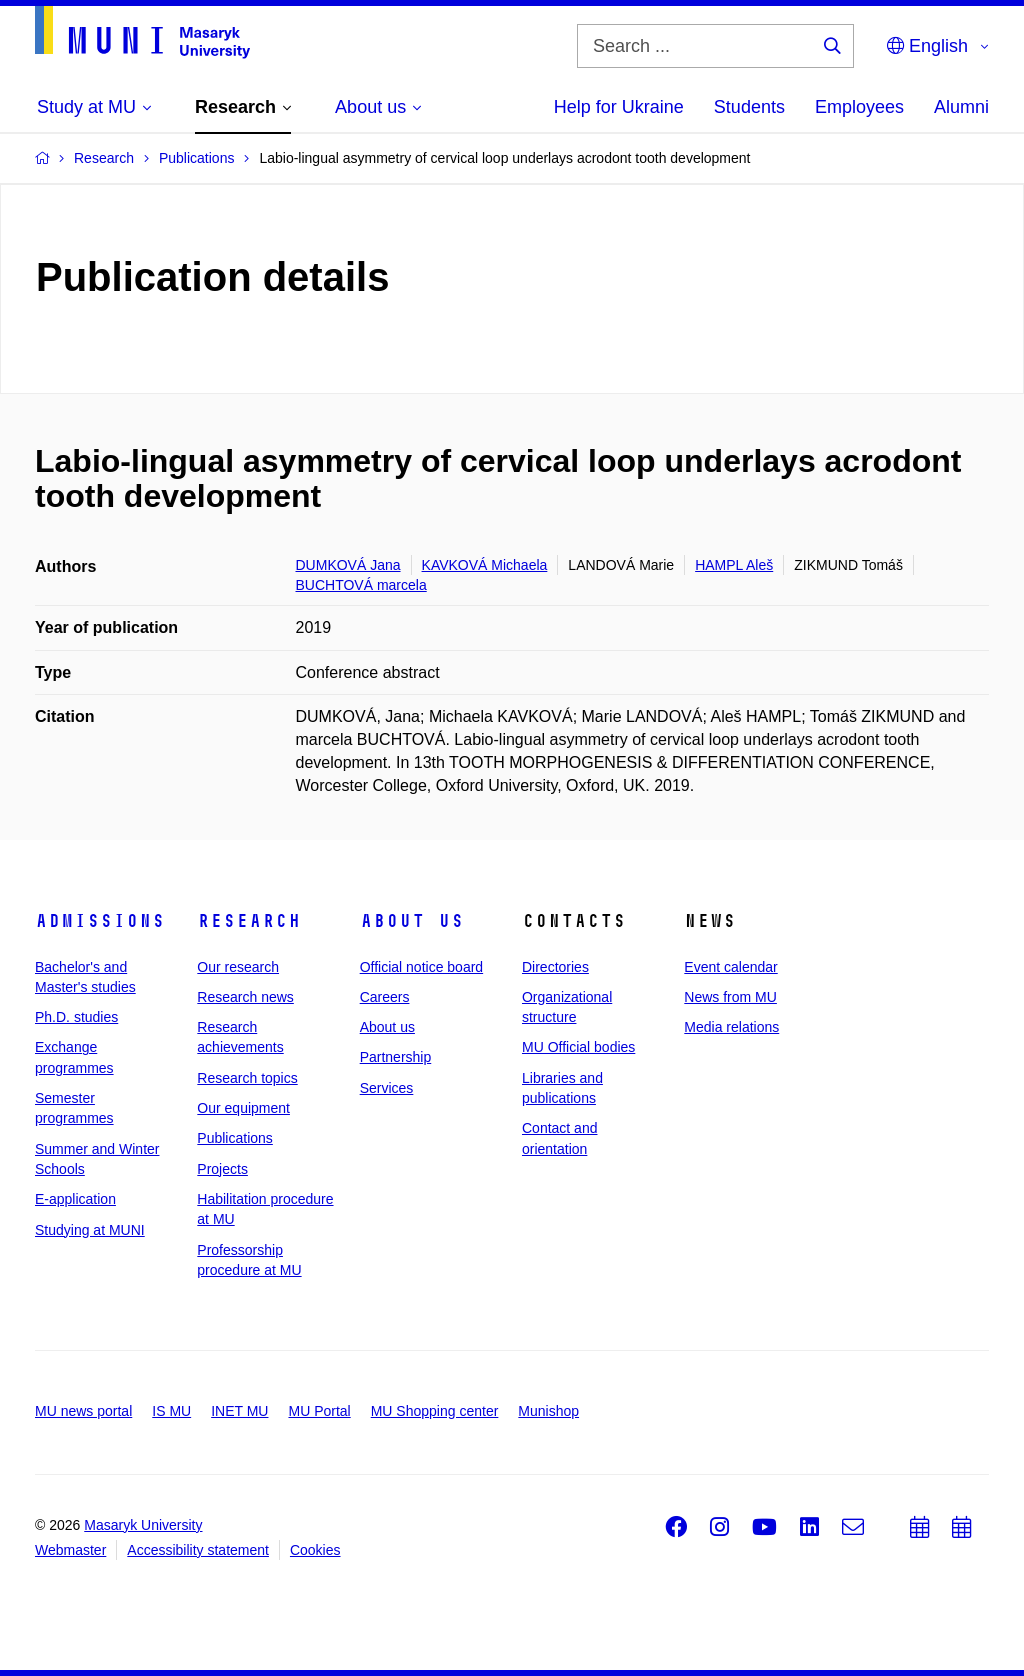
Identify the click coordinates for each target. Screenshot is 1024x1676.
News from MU (730, 997)
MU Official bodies (578, 1047)
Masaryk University (143, 1525)
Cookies (315, 1550)
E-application (75, 1199)
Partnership (396, 1057)
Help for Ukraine (619, 107)
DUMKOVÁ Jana (348, 565)
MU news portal (83, 1411)
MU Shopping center (435, 1411)
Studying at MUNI (90, 1230)
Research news (245, 997)
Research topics (247, 1078)
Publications (235, 1138)
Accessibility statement (198, 1550)
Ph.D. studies (76, 1017)
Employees (859, 107)
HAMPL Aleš (734, 565)
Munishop (548, 1411)
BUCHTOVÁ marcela (361, 585)
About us (412, 921)
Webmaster (70, 1550)
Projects (222, 1169)
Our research (238, 967)
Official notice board (421, 967)
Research (249, 921)
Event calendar (730, 967)
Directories (555, 967)
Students (749, 107)
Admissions (100, 921)
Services (387, 1088)
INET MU (239, 1411)
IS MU (171, 1411)
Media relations (731, 1027)
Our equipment (243, 1108)
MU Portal (319, 1411)
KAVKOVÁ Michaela (485, 565)
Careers (385, 997)
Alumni (961, 107)
